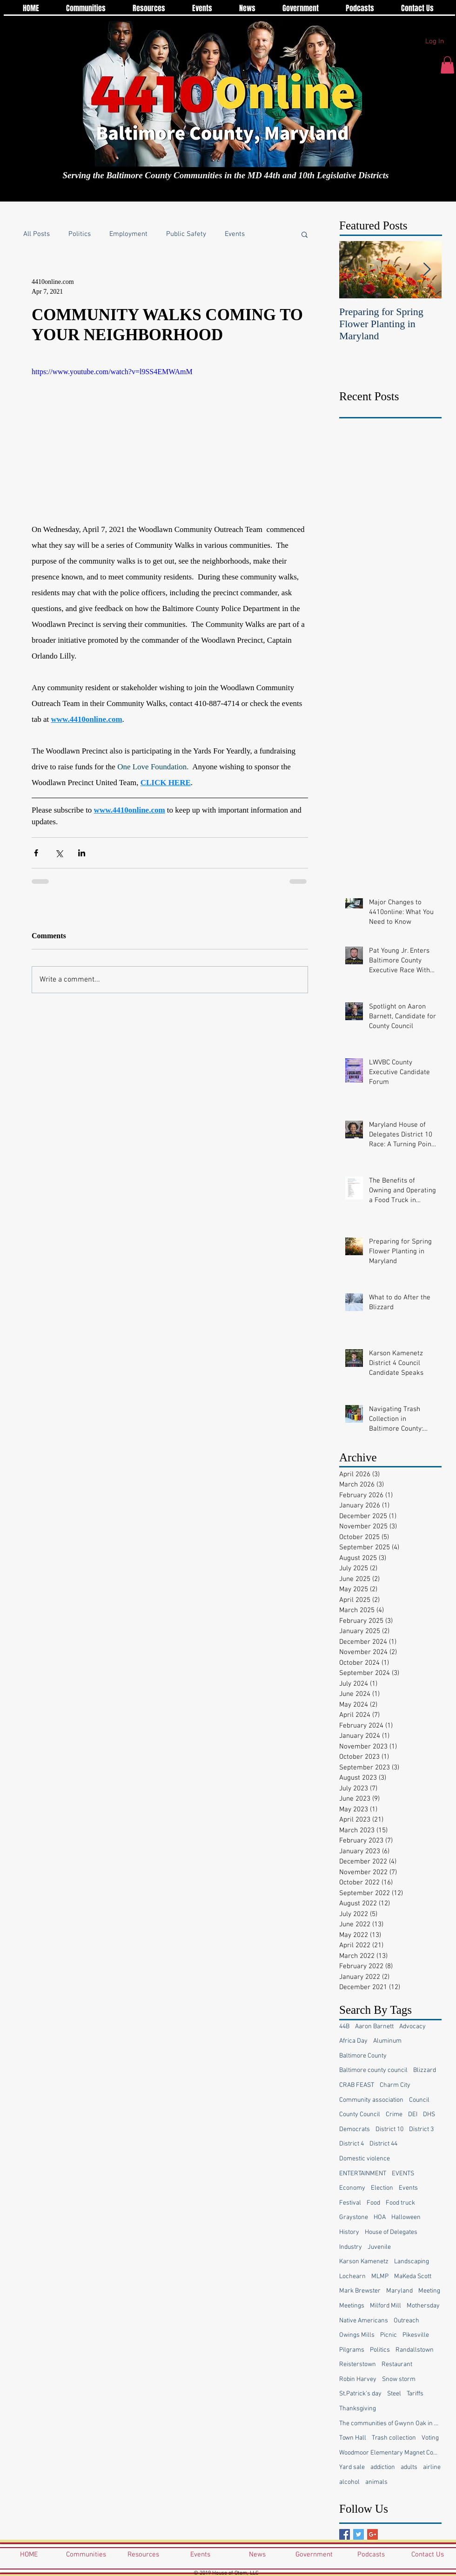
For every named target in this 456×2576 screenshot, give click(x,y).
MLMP (380, 2276)
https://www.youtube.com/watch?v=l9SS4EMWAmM (112, 372)
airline (432, 2467)
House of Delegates (391, 2232)
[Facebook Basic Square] (344, 2534)
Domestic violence (364, 2159)
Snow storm (399, 2379)
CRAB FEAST (356, 2085)
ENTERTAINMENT (362, 2174)
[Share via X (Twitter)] (58, 852)
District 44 (383, 2144)
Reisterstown (357, 2364)
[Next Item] (426, 269)
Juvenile (379, 2247)
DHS (429, 2115)
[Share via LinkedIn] (81, 852)
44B (344, 2027)
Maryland (399, 2291)
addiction (382, 2467)
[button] (447, 65)
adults (409, 2467)
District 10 (389, 2129)
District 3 (421, 2129)
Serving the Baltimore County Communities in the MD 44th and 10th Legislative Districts (226, 175)
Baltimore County (363, 2056)
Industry (350, 2247)
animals (376, 2482)
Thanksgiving (357, 2409)
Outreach (406, 2321)
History (349, 2232)
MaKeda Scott (412, 2276)
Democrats (354, 2129)
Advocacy (412, 2027)
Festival (350, 2203)
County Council (359, 2115)
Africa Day (353, 2041)
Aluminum (387, 2041)
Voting (430, 2438)
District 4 (351, 2144)
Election (382, 2188)
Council (419, 2100)
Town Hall (352, 2438)
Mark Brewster (360, 2291)
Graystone (353, 2217)
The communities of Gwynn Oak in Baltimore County (390, 2424)
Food (373, 2203)
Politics (79, 234)
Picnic (388, 2335)
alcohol (349, 2482)
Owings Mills (357, 2335)
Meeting (429, 2291)
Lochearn (352, 2276)
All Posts (36, 234)
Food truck (400, 2203)
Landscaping (411, 2262)
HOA (380, 2217)
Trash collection (394, 2438)
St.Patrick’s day (360, 2394)
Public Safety (186, 234)
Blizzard (424, 2070)
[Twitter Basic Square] (358, 2534)
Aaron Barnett (374, 2027)
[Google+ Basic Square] (372, 2534)
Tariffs (415, 2394)
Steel (394, 2394)
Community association (371, 2100)
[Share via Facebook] (36, 852)
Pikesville (415, 2335)
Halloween (406, 2217)
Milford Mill (385, 2306)
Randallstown (415, 2350)
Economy (352, 2188)
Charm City (395, 2085)
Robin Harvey (357, 2379)
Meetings (351, 2306)
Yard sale (352, 2467)
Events (235, 234)
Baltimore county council (373, 2070)
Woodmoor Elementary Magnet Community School (390, 2453)
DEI (412, 2115)
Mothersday (423, 2306)
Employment (128, 234)
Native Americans (363, 2321)
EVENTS (403, 2174)
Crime (394, 2115)
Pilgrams (351, 2350)
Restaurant (397, 2364)
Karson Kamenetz (364, 2262)
